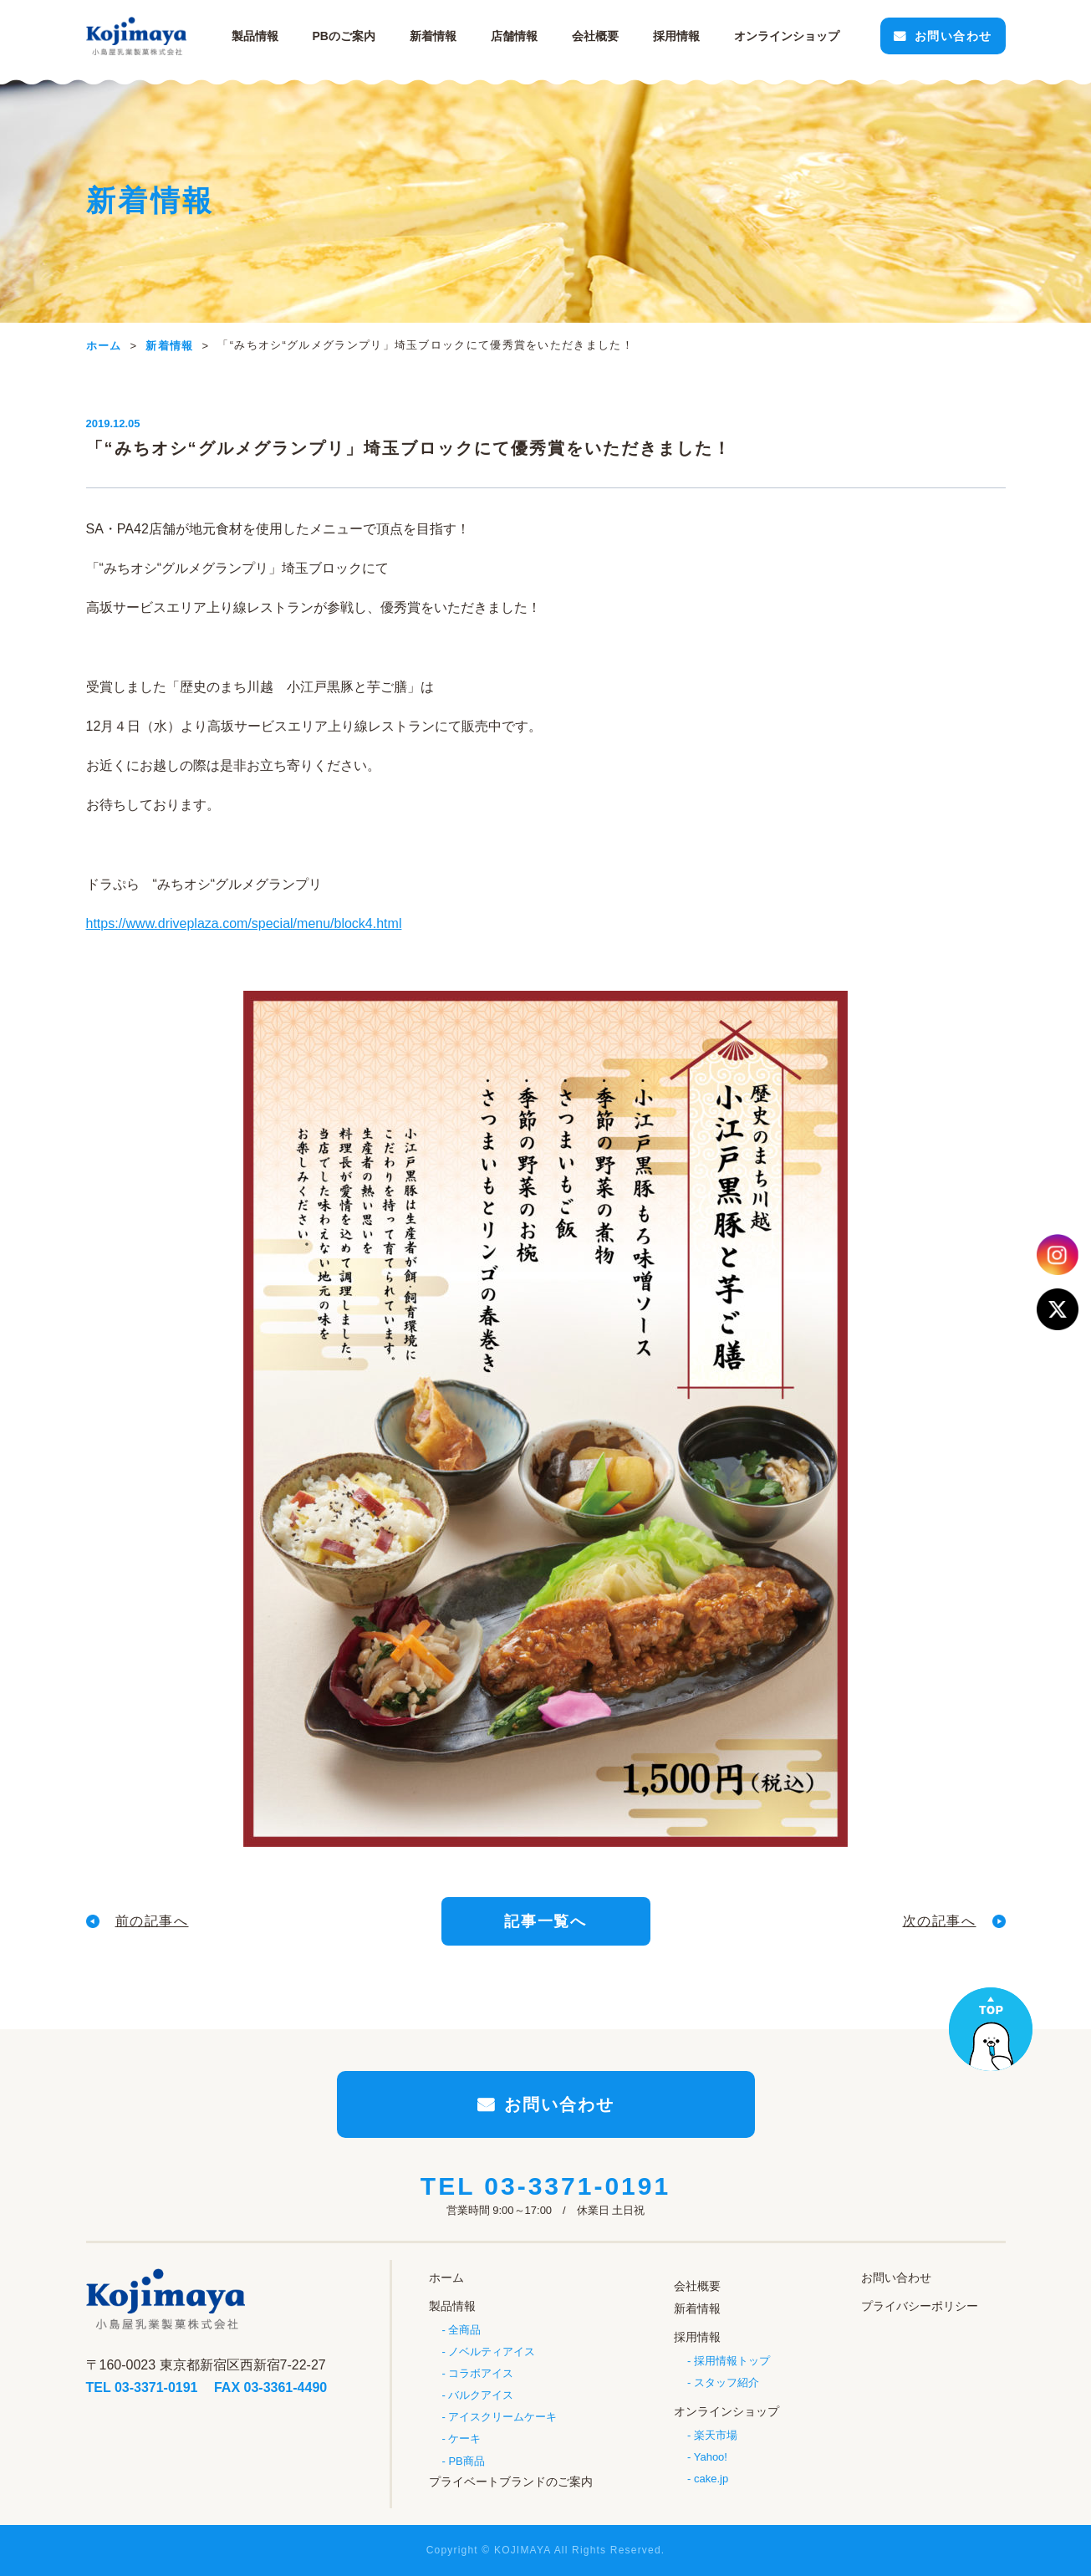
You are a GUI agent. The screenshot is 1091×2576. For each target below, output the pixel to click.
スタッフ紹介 (726, 2382)
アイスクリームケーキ (502, 2416)
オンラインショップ (726, 2411)
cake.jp (711, 2478)
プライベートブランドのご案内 (511, 2481)
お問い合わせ (953, 36)
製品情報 (255, 36)
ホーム (446, 2277)
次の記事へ (939, 1921)
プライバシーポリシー (919, 2306)
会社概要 (595, 36)
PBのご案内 (344, 36)
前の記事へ (152, 1921)
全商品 (464, 2330)
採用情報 (676, 36)
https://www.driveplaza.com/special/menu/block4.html (244, 923)
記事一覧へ (545, 1921)
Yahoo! (710, 2457)
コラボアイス (480, 2373)
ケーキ (464, 2438)
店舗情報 (514, 36)
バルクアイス (480, 2395)
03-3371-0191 (577, 2186)
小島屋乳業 (136, 36)
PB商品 (466, 2461)
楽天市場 (715, 2435)
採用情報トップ (732, 2360)
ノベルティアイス (491, 2351)
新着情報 (433, 36)
